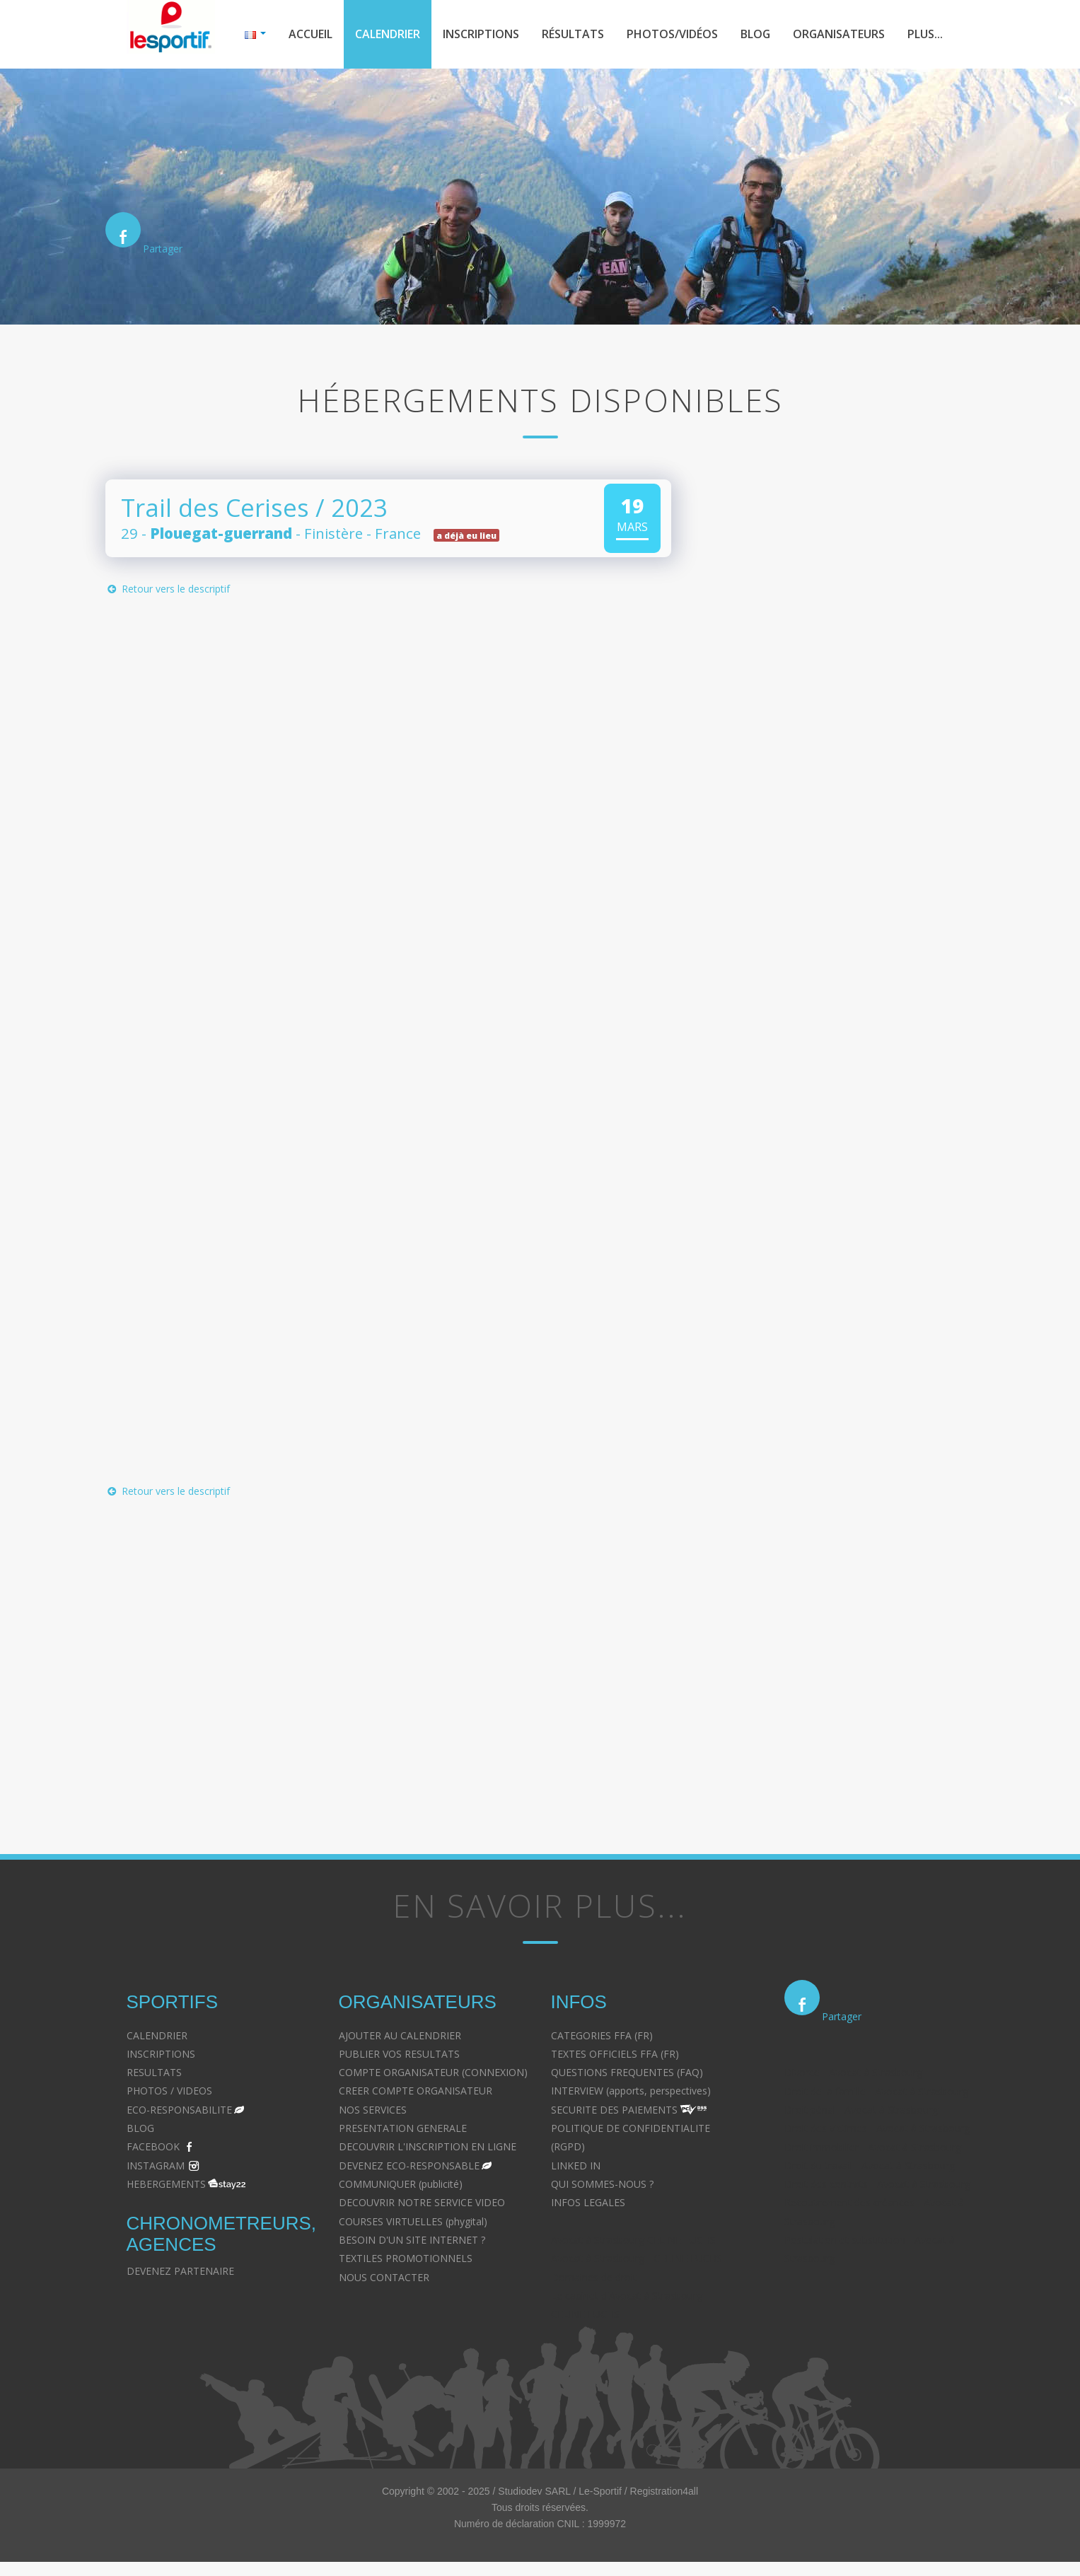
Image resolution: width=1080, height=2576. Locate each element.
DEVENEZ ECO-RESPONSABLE (409, 2165)
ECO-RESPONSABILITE (179, 2109)
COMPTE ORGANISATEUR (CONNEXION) (433, 2072)
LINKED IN (575, 2165)
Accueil (310, 34)
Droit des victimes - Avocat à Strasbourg (877, 2128)
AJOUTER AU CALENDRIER (400, 2035)
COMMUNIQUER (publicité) (401, 2184)
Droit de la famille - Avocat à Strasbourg (876, 2091)
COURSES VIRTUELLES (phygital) (413, 2221)
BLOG (140, 2128)
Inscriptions (481, 34)
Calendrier (387, 34)
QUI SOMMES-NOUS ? (602, 2184)
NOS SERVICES (373, 2109)
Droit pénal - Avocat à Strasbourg (861, 2109)
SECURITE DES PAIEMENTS (614, 2109)
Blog (755, 34)
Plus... (925, 34)
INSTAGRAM (156, 2165)
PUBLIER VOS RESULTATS (399, 2054)
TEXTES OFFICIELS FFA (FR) (615, 2054)
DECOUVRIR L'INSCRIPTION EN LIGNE (427, 2146)
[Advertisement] (377, 1647)
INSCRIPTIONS (161, 2054)
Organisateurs (839, 34)
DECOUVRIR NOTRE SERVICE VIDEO (422, 2202)
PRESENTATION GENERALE (403, 2128)
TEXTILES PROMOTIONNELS (405, 2258)
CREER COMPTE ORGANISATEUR (415, 2090)
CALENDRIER (157, 2035)
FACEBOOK (153, 2146)
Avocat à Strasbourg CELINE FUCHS (633, 2239)
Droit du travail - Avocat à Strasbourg (869, 2165)
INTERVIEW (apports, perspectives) (631, 2090)
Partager (162, 248)
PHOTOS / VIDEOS (169, 2090)
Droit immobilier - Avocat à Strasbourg (872, 2147)
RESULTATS (154, 2072)
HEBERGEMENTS (166, 2184)
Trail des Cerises (215, 507)
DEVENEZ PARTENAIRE (180, 2271)
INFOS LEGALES (588, 2202)
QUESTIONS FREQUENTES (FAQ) (627, 2072)
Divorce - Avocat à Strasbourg (853, 2072)
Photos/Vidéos (672, 34)
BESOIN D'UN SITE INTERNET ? (412, 2239)
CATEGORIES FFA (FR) (602, 2035)
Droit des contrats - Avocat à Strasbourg (877, 2184)
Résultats (573, 34)
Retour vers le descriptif (168, 588)
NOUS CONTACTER (384, 2277)
